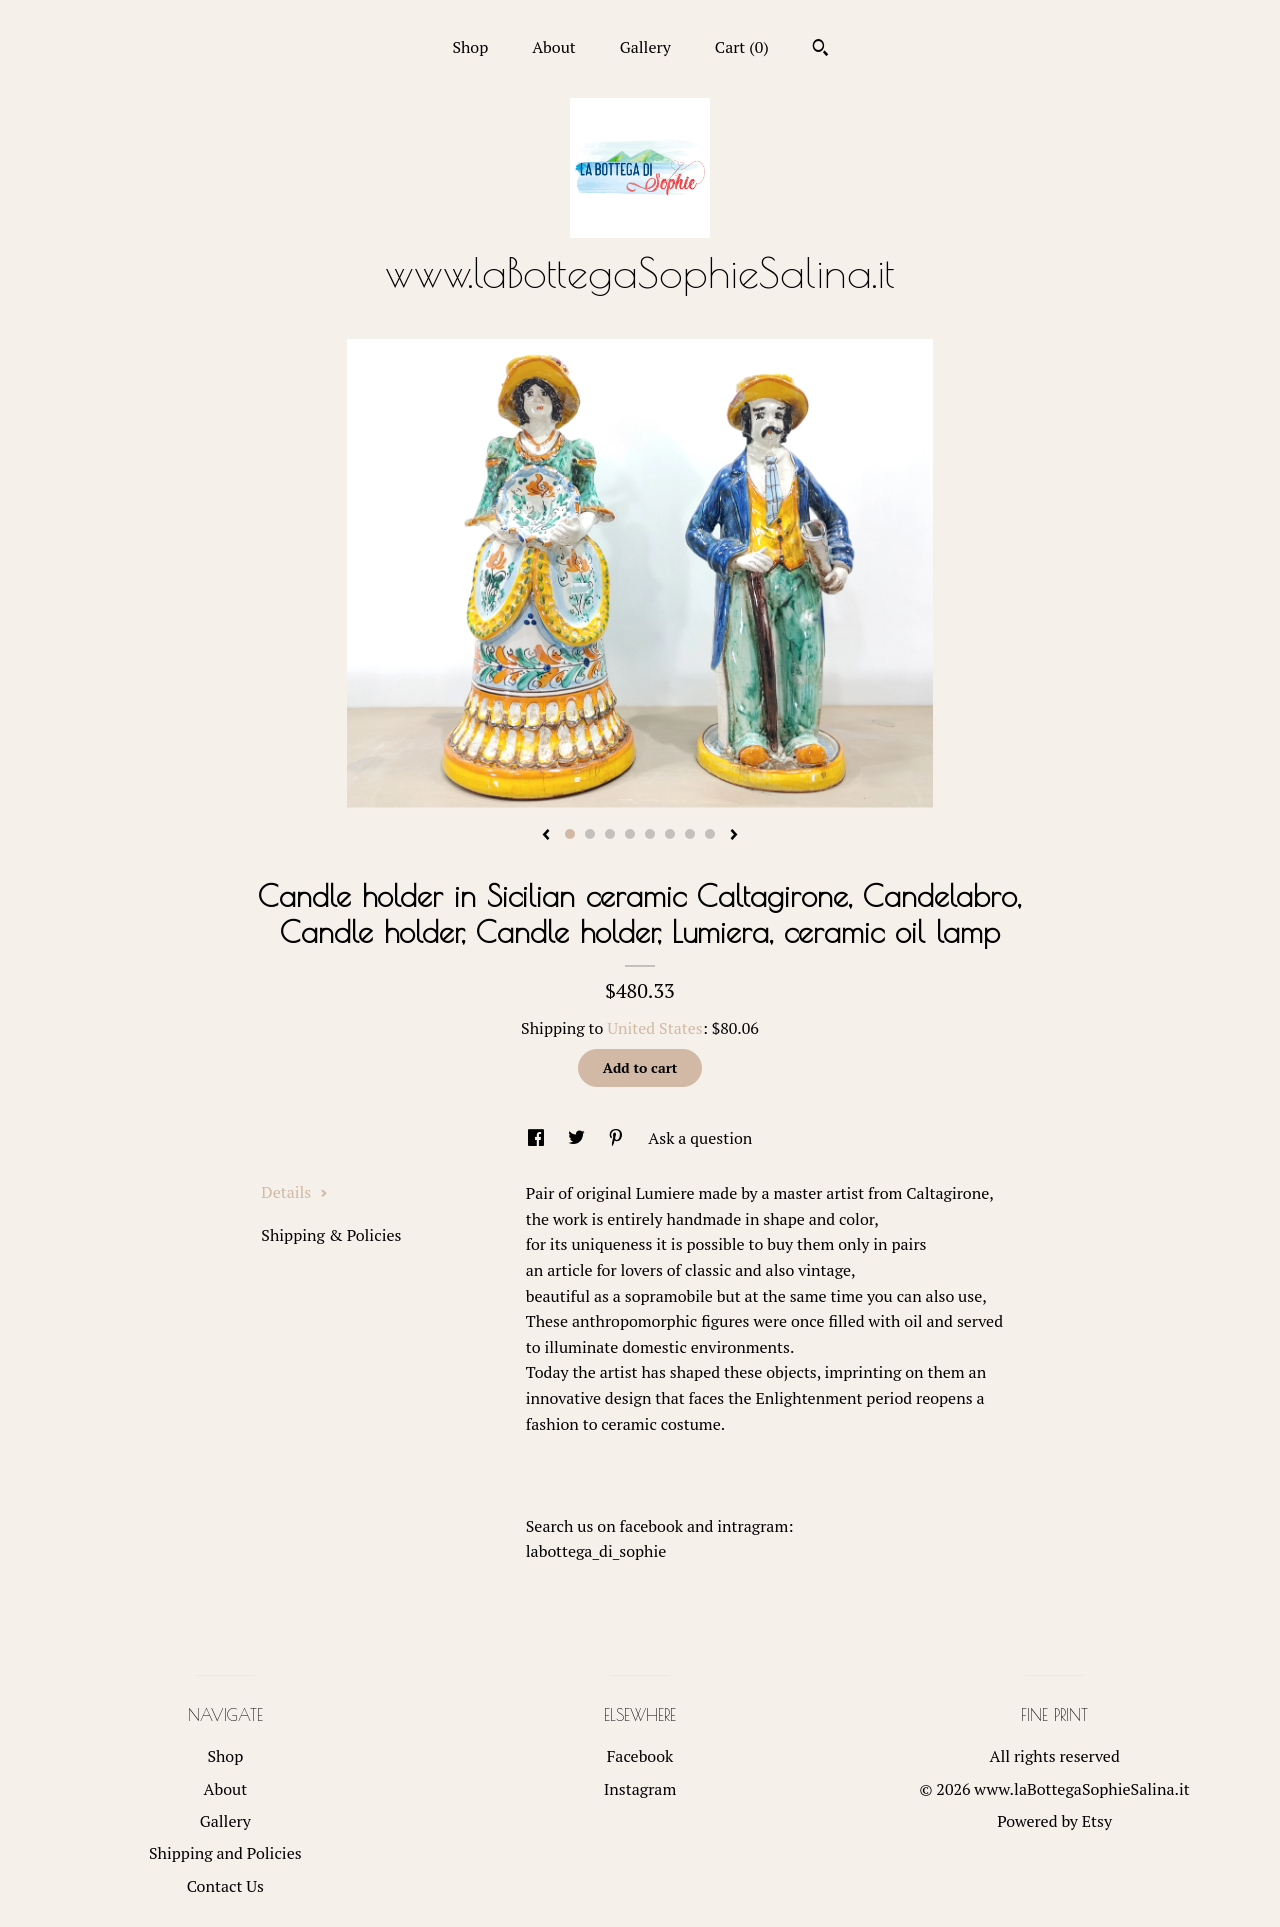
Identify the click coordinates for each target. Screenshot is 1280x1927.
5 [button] (650, 834)
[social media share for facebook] (538, 1138)
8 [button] (710, 834)
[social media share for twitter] (578, 1138)
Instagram (640, 1789)
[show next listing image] (734, 836)
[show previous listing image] (546, 836)
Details (294, 1192)
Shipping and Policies (225, 1853)
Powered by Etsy (1054, 1821)
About (554, 47)
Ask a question (700, 1138)
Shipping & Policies (331, 1235)
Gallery (645, 47)
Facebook (640, 1756)
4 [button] (630, 834)
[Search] (820, 50)
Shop (470, 47)
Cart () (742, 47)
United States (654, 1028)
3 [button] (610, 834)
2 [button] (590, 834)
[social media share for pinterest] (618, 1138)
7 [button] (690, 834)
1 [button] (570, 834)
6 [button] (670, 834)
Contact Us (225, 1886)
